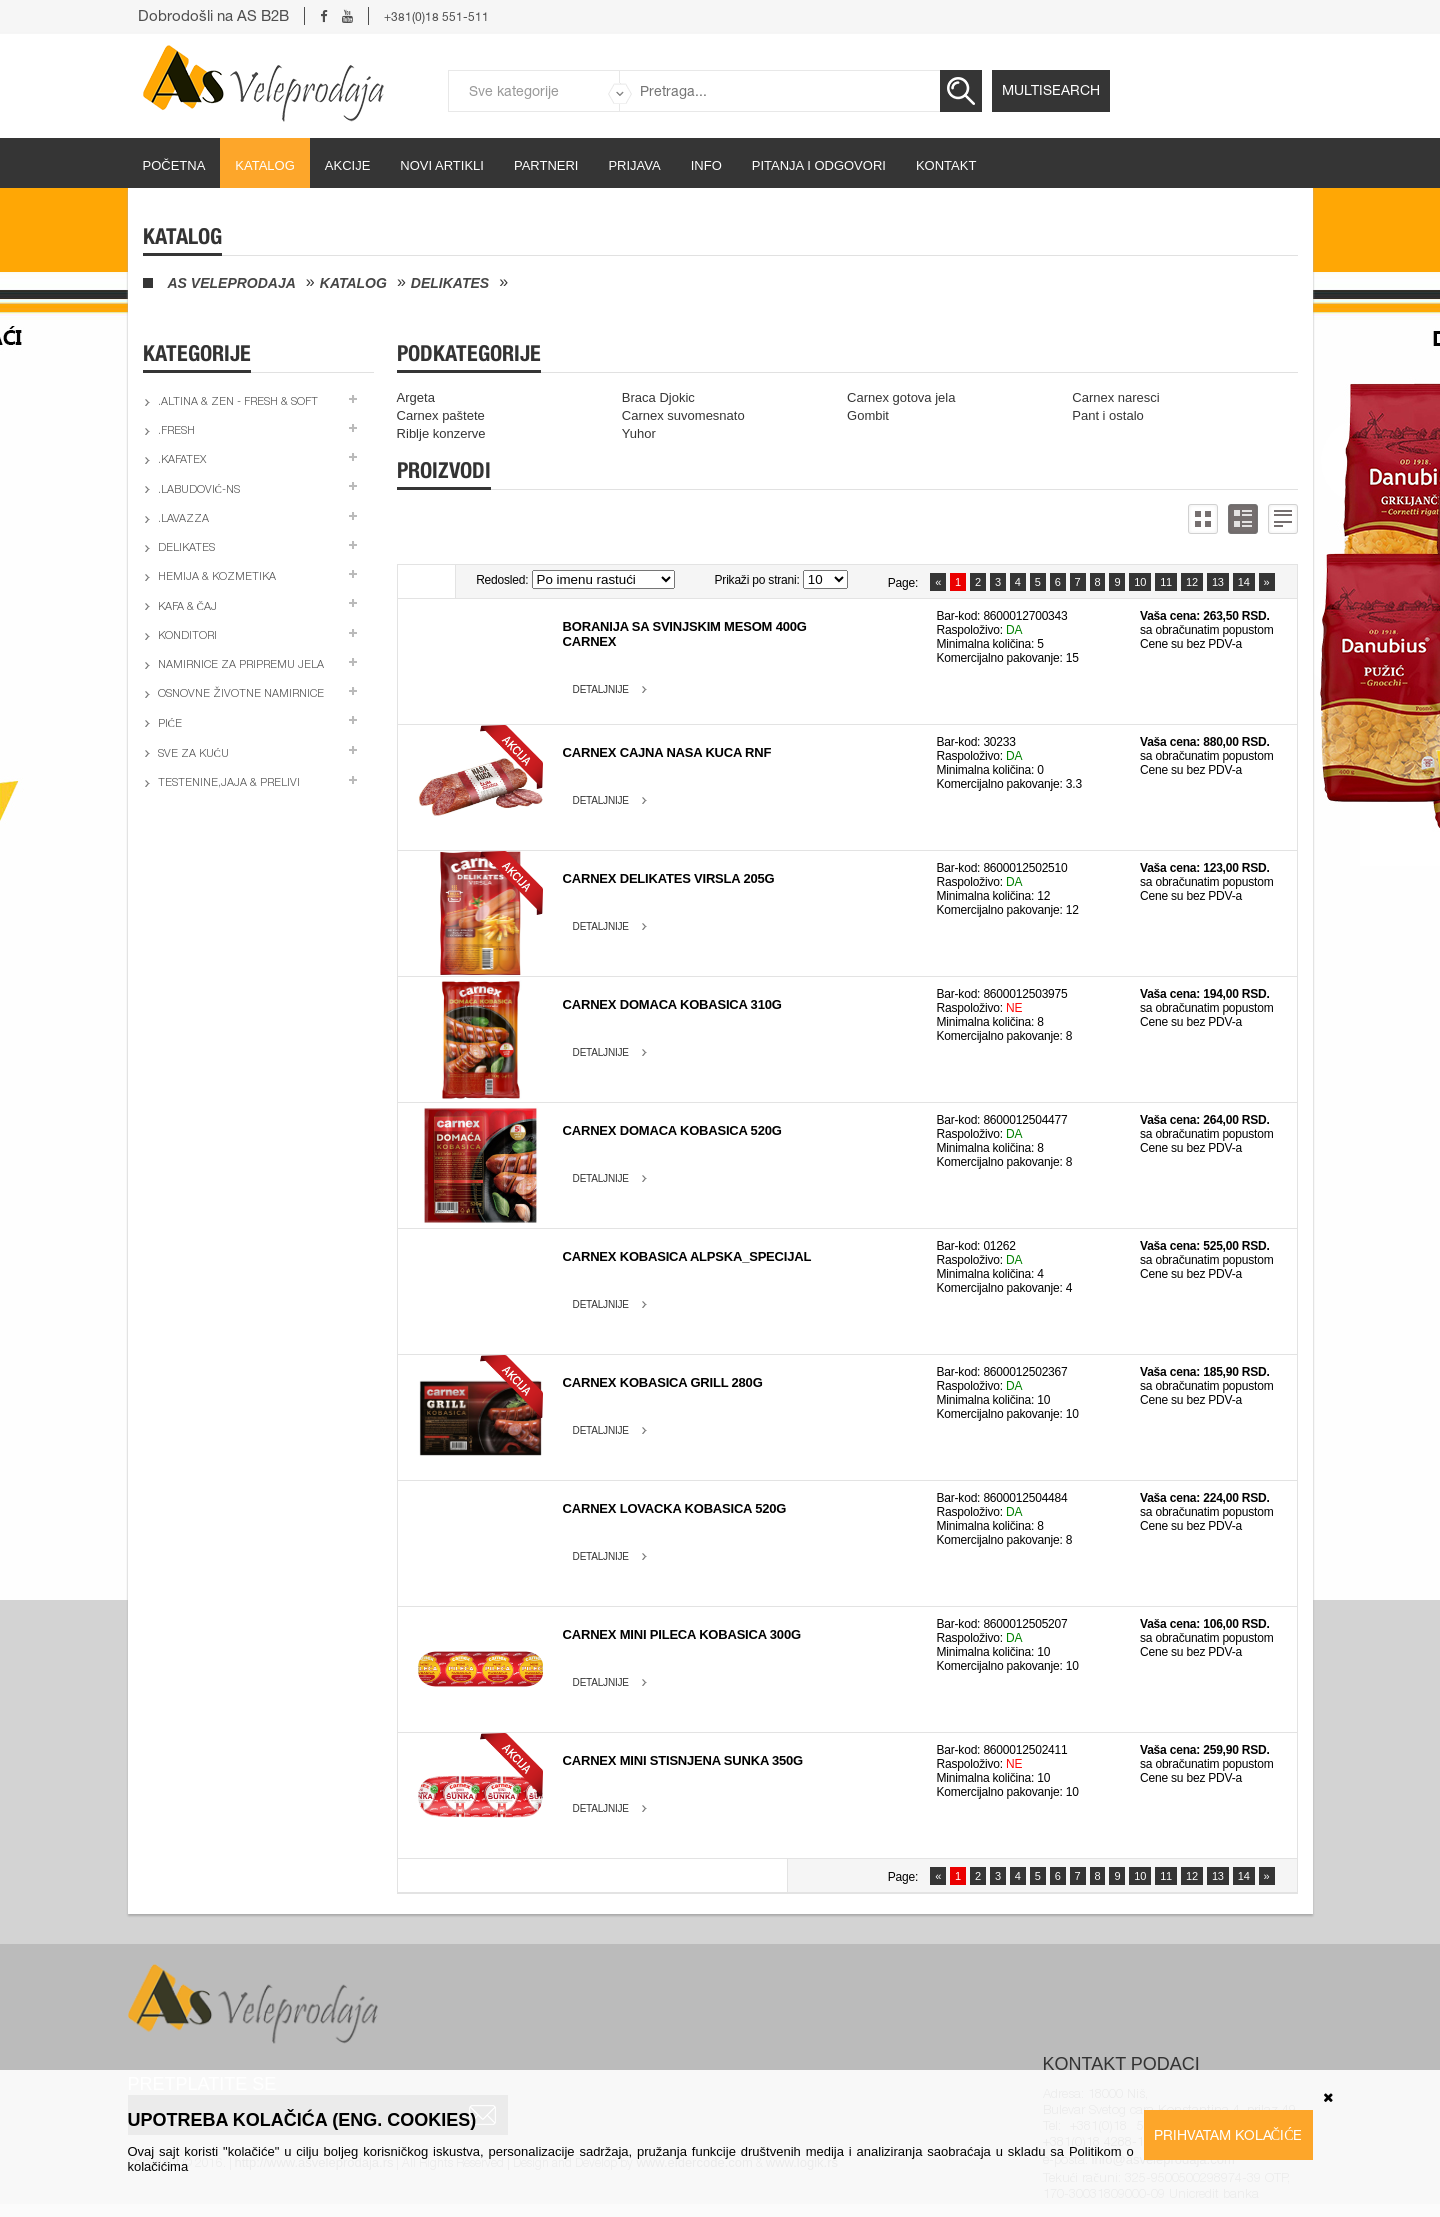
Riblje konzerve (441, 433)
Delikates (450, 283)
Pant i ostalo (1108, 415)
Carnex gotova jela (901, 397)
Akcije (348, 165)
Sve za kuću (193, 754)
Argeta (416, 397)
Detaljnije (601, 689)
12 (1192, 582)
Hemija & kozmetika (217, 577)
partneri (546, 165)
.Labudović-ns (199, 490)
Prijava (634, 165)
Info (706, 165)
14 (1244, 582)
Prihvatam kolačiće (1228, 2135)
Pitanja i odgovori (819, 165)
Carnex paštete (441, 415)
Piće (170, 724)
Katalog (264, 165)
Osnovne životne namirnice (241, 694)
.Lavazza (183, 519)
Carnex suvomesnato (683, 415)
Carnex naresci (1115, 397)
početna (174, 165)
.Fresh (176, 431)
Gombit (868, 415)
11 (1166, 582)
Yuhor (639, 433)
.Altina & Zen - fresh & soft (238, 402)
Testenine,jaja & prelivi (229, 783)
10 (1140, 582)
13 (1218, 582)
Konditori (187, 636)
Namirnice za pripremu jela (241, 665)
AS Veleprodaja (232, 283)
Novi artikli (442, 165)
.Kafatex (182, 460)
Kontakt (946, 165)
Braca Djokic (658, 397)
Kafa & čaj (187, 607)
